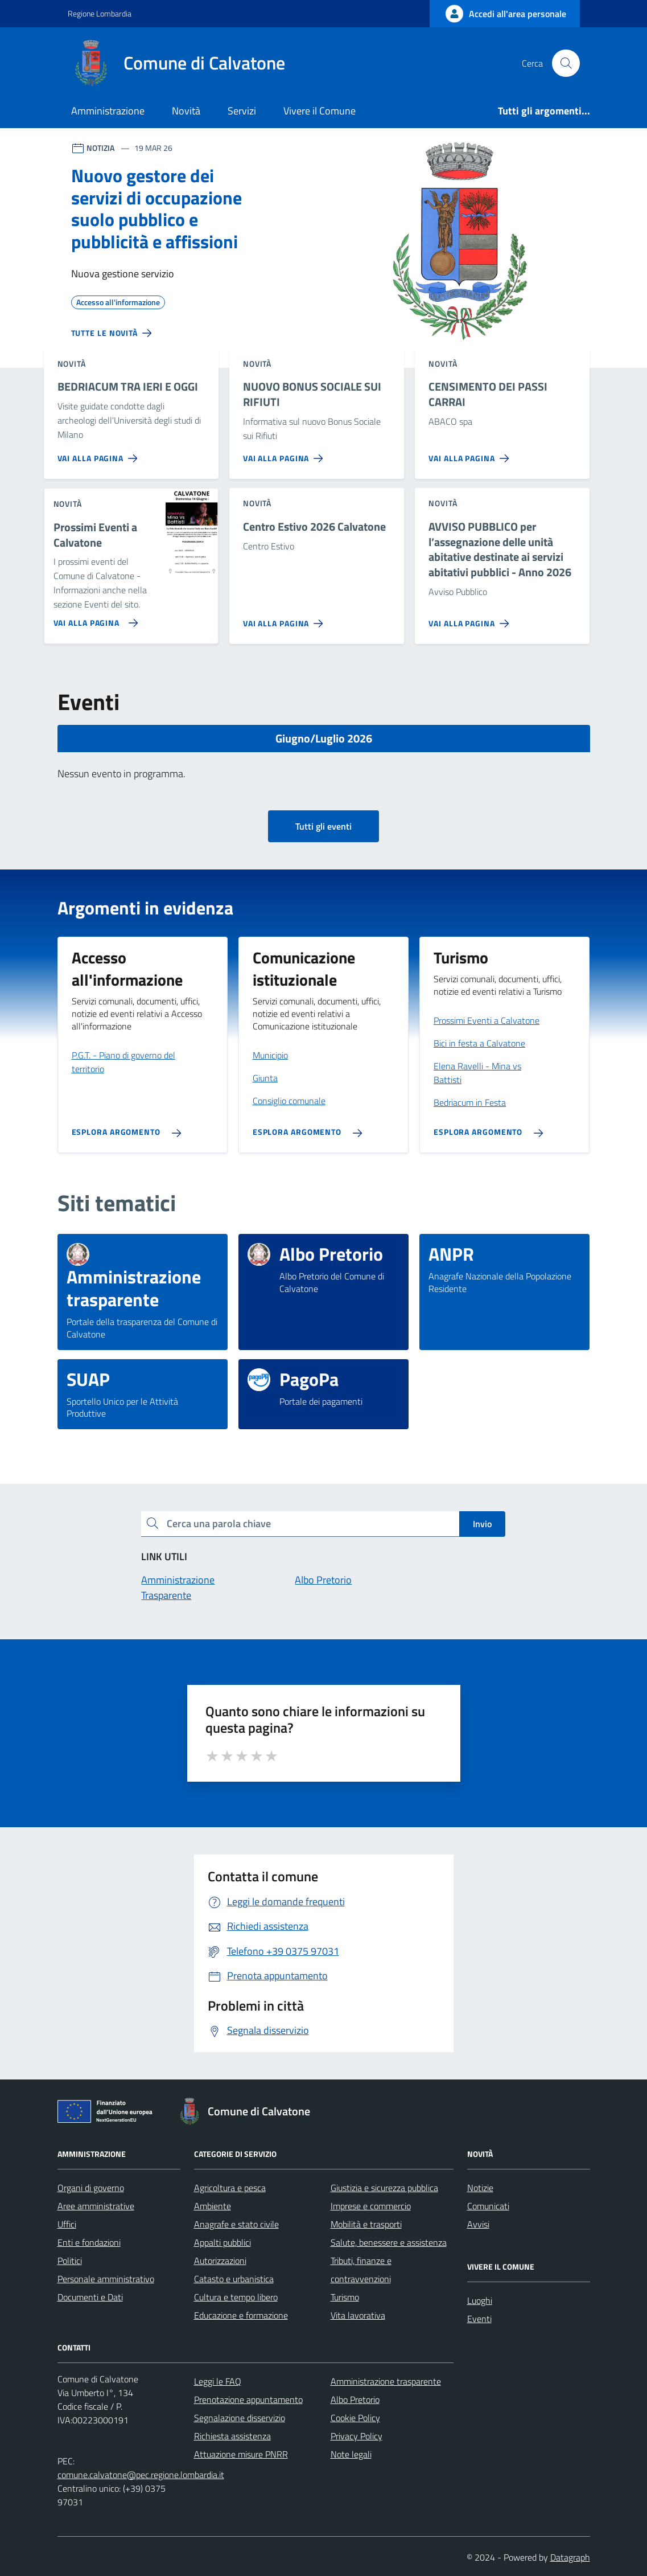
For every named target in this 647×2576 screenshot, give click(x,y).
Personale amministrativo (105, 2279)
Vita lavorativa (358, 2315)
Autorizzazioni (220, 2260)
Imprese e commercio (371, 2206)
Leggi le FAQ (217, 2381)
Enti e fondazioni (89, 2242)
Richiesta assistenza (232, 2436)
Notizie (480, 2187)
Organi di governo (90, 2187)
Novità (186, 110)
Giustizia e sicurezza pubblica (384, 2187)
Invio (482, 1524)
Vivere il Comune (319, 110)
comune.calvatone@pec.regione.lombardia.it (140, 2474)
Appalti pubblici (222, 2242)
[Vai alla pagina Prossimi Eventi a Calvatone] (93, 618)
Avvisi (478, 2224)
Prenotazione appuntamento (248, 2399)
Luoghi (479, 2300)
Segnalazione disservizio (239, 2418)
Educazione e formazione (241, 2315)
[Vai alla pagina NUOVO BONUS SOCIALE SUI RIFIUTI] (285, 453)
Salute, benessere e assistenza (389, 2242)
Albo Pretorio (355, 2399)
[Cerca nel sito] (565, 63)
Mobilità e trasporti (366, 2224)
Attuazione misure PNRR (241, 2454)
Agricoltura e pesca (230, 2187)
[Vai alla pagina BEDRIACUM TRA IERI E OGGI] (99, 453)
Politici (69, 2260)
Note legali (351, 2454)
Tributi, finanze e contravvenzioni (361, 2270)
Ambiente (212, 2206)
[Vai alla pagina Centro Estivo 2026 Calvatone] (285, 619)
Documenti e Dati (90, 2297)
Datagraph (570, 2557)
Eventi (479, 2318)
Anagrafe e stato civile (236, 2224)
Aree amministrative (95, 2206)
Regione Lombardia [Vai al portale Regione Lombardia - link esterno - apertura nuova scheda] (99, 13)
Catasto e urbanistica (234, 2279)
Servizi (242, 110)
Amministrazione (108, 110)
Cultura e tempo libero (236, 2297)
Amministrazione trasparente (386, 2381)
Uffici (66, 2224)
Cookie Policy (355, 2418)
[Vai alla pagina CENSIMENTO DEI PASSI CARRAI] (470, 453)
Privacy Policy (356, 2436)
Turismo (345, 2297)
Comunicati (488, 2206)
